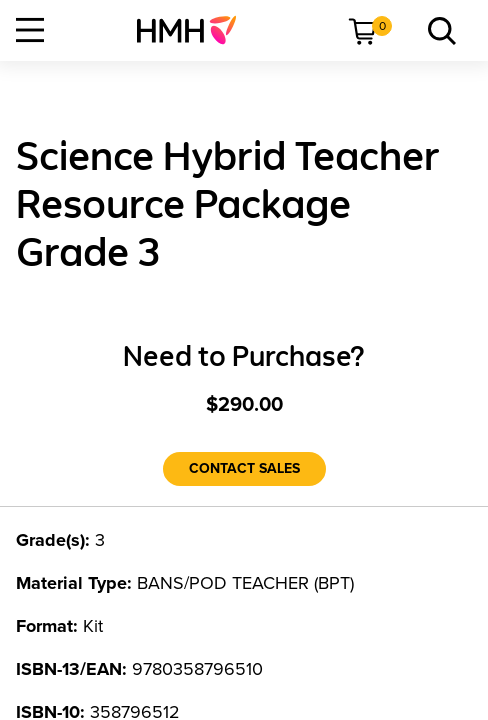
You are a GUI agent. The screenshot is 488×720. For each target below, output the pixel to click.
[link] (194, 30)
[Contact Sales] (244, 469)
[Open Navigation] (30, 30)
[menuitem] (194, 30)
